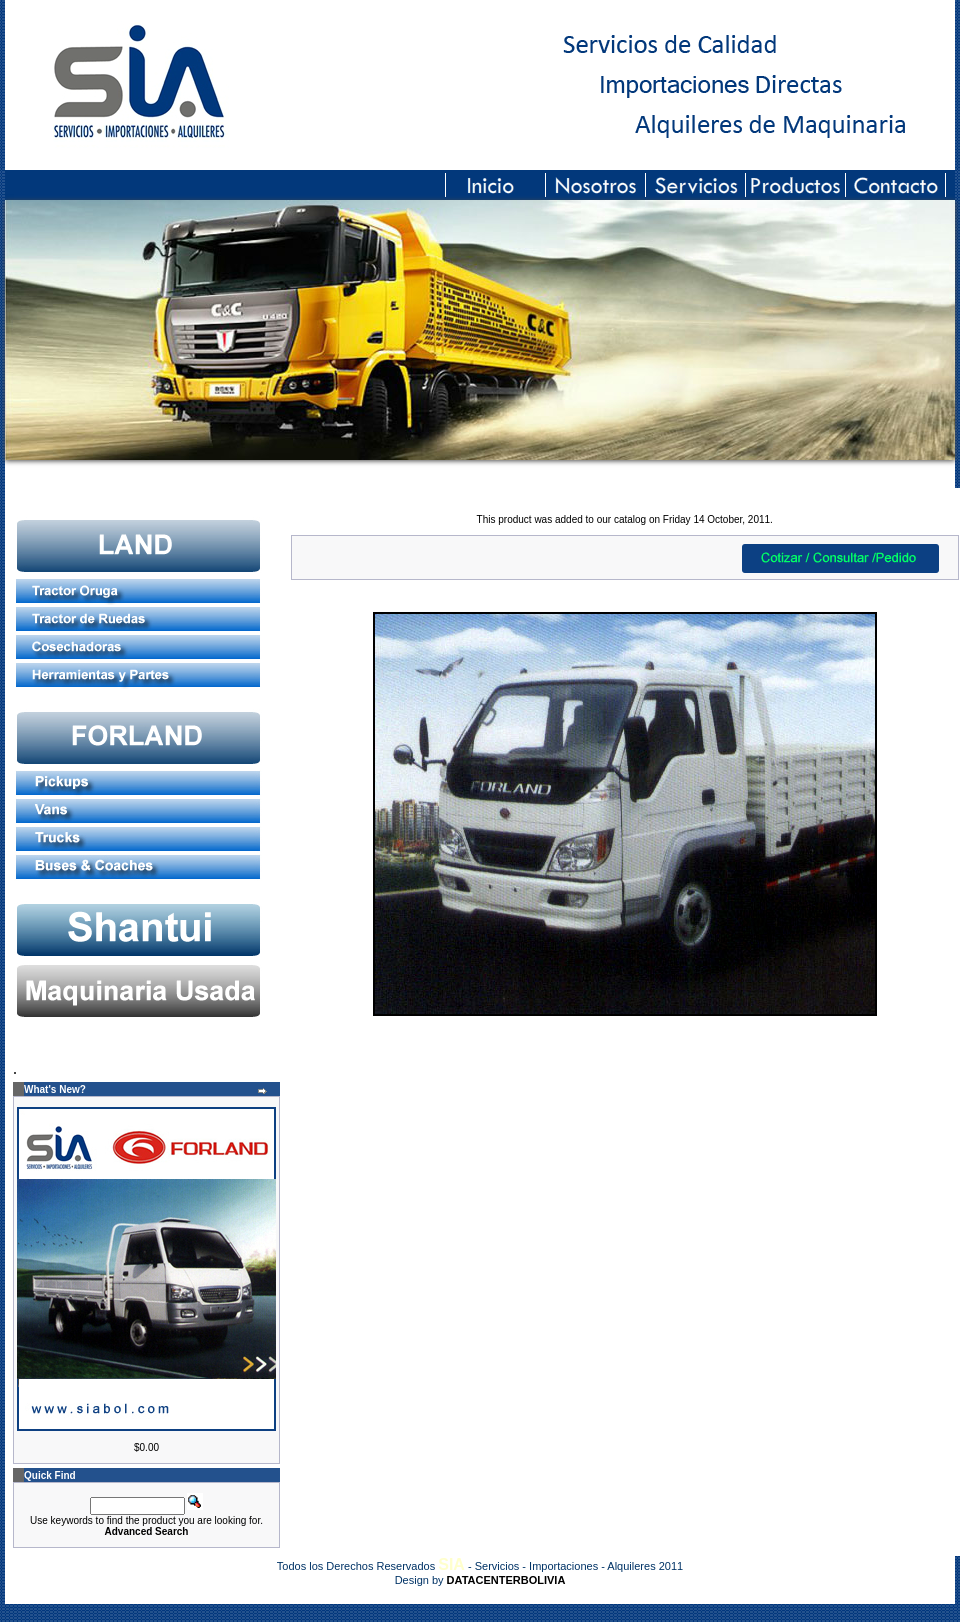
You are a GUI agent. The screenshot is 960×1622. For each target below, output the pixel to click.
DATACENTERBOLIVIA (506, 1580)
